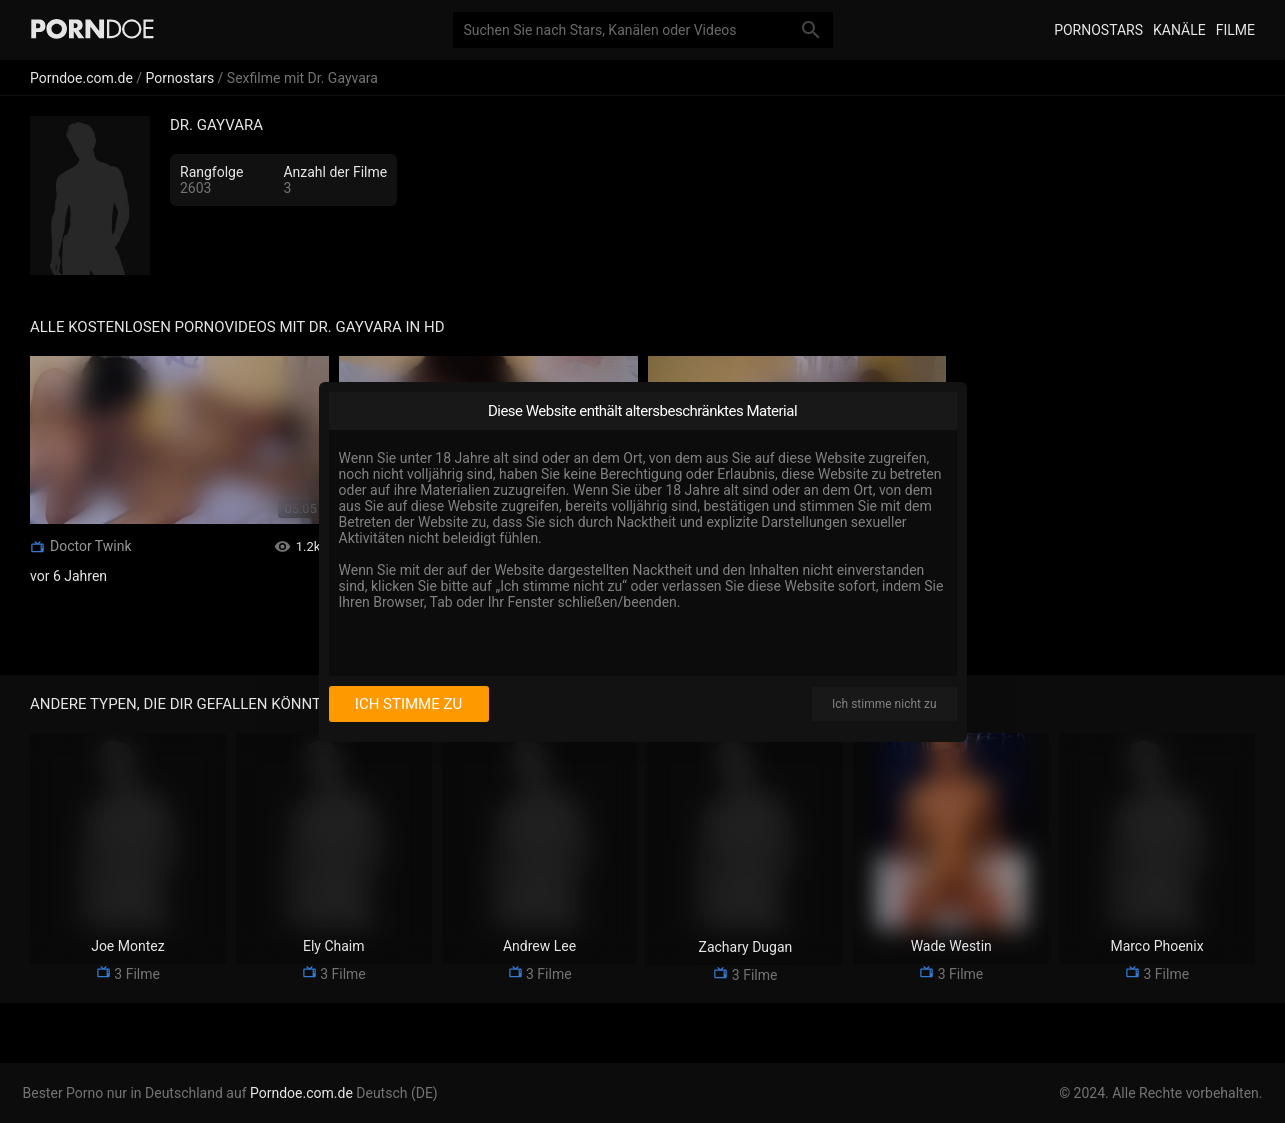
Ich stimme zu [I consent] (408, 704)
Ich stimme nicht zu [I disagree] (884, 704)
